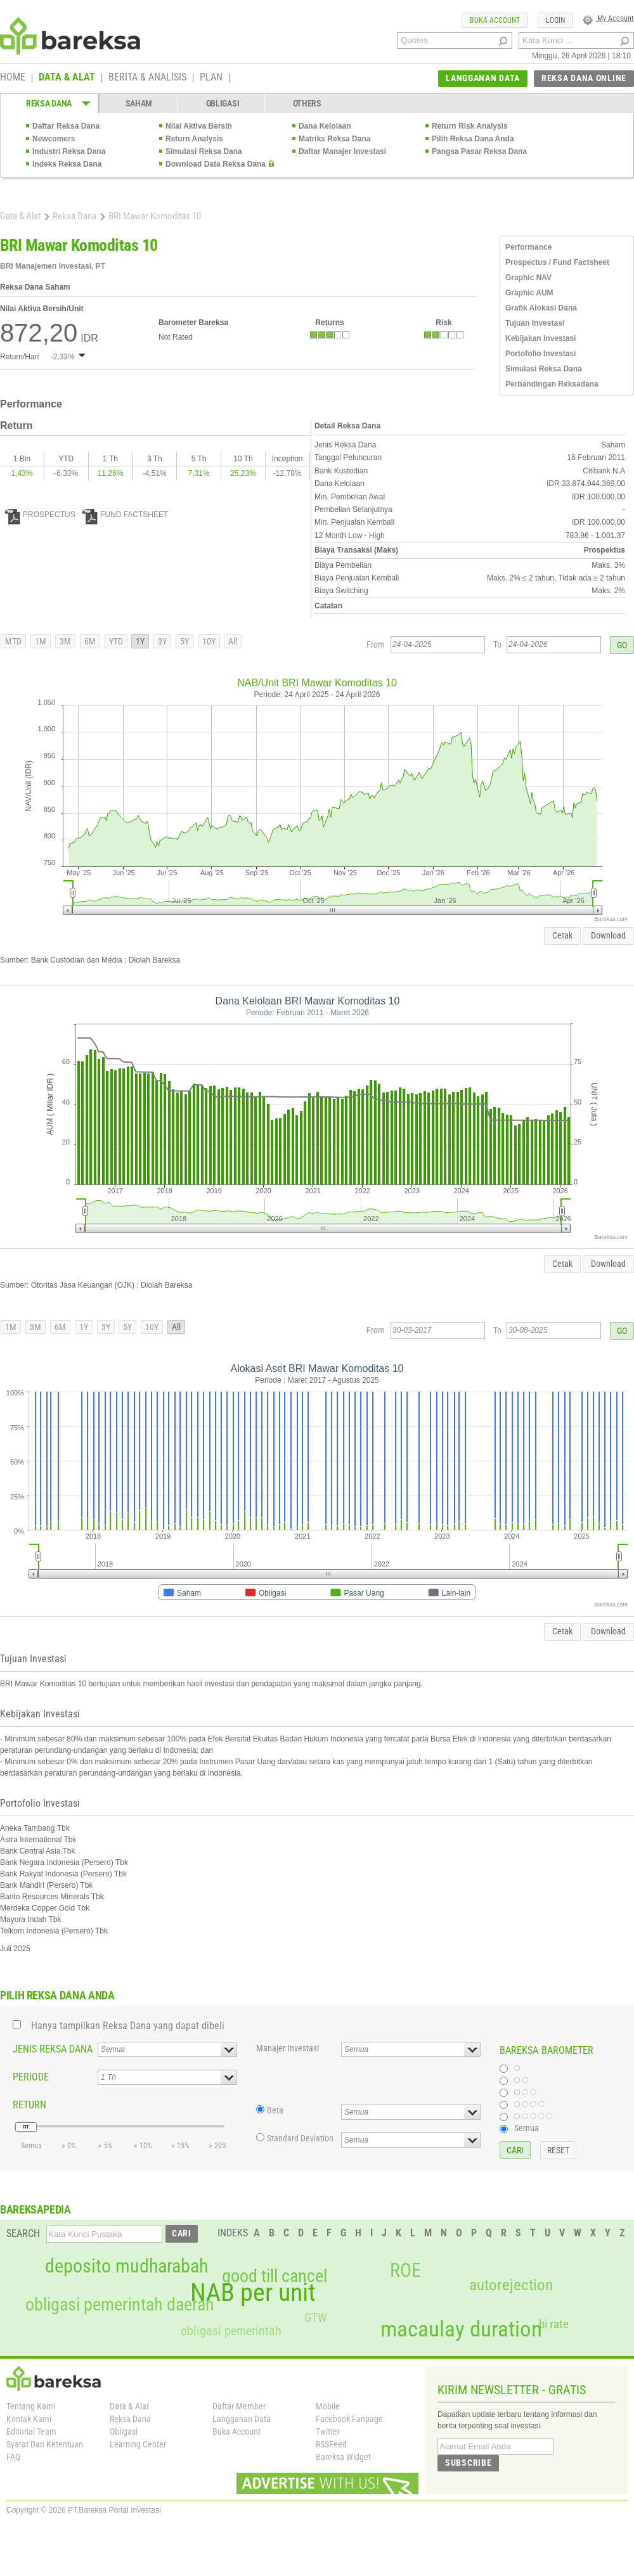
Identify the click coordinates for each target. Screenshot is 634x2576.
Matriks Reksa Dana (334, 138)
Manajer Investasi (287, 2048)
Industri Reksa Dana (68, 151)
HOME (12, 78)
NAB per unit (253, 2292)
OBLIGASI (223, 103)
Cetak (562, 935)
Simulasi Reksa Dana (203, 151)
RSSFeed (331, 2444)
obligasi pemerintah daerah (119, 2305)
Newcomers (53, 138)
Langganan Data (241, 2419)
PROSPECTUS (40, 514)
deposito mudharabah (126, 2266)
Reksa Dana (74, 216)
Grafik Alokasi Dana (541, 308)
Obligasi (124, 2431)
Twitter (328, 2431)
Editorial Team (31, 2431)
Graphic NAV (528, 277)
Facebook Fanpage (349, 2419)
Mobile (328, 2406)
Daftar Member (239, 2406)
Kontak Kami (28, 2419)
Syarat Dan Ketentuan (44, 2444)
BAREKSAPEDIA (35, 2209)
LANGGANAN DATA (483, 78)
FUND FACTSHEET (125, 514)
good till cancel (274, 2276)
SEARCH (23, 2233)
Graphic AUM (529, 292)
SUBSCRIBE (468, 2462)
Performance (528, 247)
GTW (315, 2318)
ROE (405, 2270)
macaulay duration (461, 2329)
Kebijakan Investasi (540, 338)
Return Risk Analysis (470, 126)
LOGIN (555, 20)
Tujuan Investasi (534, 323)
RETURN (29, 2105)
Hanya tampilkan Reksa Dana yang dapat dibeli (127, 2026)
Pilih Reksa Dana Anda (473, 138)
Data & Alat (20, 216)
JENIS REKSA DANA (53, 2049)
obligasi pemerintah (231, 2330)
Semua (526, 2128)
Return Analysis (194, 138)
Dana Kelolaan (325, 126)
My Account (608, 18)
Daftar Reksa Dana (66, 126)
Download (608, 935)
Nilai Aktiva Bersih (198, 126)
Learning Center (138, 2444)
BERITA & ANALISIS (147, 78)
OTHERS (307, 103)
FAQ (13, 2457)
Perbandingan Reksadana (551, 384)
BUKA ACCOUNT (495, 20)
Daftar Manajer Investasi (342, 151)
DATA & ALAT (67, 78)
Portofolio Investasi (540, 353)
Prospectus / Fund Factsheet (557, 262)
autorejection (511, 2285)
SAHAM (139, 103)
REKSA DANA (49, 103)
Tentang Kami (30, 2406)
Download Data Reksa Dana (215, 164)
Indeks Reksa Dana (66, 164)
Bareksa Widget (343, 2457)
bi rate (554, 2324)
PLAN (211, 78)
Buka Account (236, 2431)
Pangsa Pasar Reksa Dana (479, 151)
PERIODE (31, 2077)
